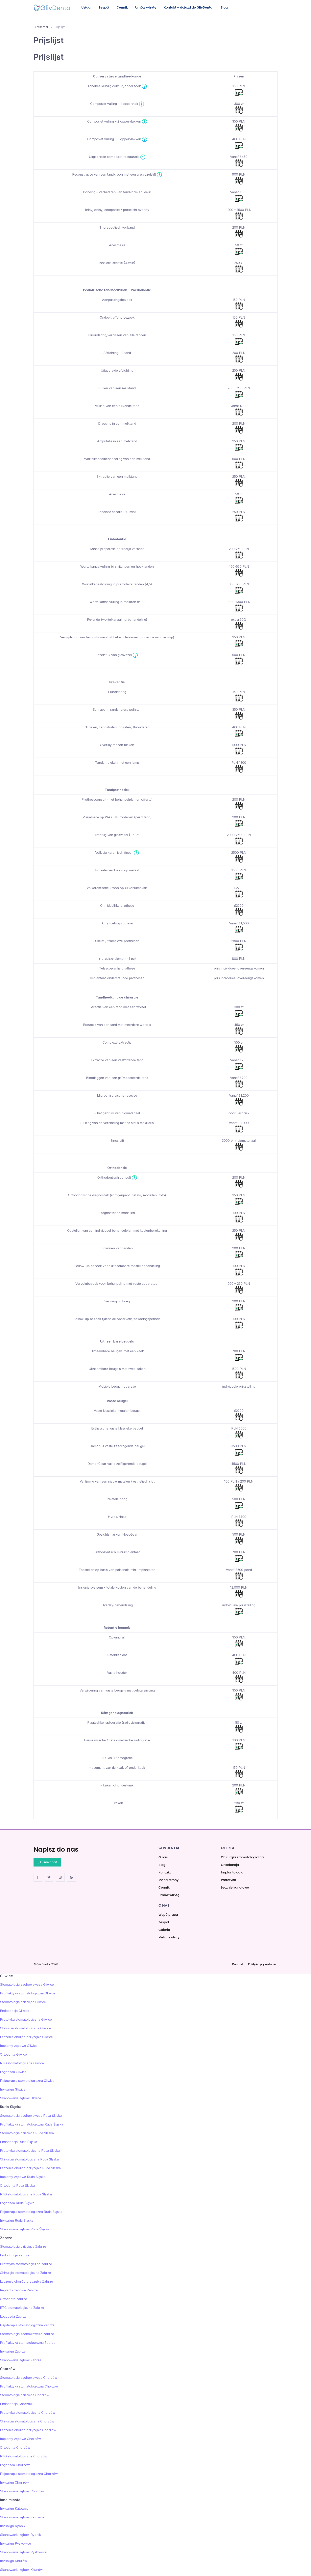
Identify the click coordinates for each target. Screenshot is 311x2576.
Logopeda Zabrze (13, 2316)
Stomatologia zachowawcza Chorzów (28, 2378)
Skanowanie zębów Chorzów (22, 2491)
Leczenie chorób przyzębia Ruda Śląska (30, 2168)
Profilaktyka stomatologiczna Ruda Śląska (31, 2124)
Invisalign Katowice (14, 2508)
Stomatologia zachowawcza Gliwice (27, 1985)
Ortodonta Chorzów (15, 2447)
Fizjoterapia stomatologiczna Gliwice (27, 2081)
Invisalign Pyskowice (15, 2543)
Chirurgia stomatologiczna (242, 1857)
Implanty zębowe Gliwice (18, 2046)
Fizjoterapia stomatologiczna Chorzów (29, 2474)
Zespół (104, 7)
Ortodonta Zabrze (13, 2299)
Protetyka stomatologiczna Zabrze (26, 2264)
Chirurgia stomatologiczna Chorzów (27, 2421)
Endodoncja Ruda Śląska (18, 2142)
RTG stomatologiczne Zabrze (22, 2308)
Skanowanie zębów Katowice (22, 2517)
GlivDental (41, 27)
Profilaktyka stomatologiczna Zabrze (27, 2343)
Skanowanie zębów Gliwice (20, 2098)
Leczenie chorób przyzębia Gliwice (26, 2037)
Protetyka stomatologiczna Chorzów (27, 2413)
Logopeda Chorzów (15, 2465)
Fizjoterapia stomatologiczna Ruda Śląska (31, 2212)
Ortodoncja (230, 1865)
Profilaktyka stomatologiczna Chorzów (29, 2386)
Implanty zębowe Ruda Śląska (22, 2177)
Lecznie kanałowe (235, 1887)
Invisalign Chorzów (14, 2482)
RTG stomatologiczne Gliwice (22, 2063)
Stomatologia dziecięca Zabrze (23, 2246)
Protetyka (228, 1880)
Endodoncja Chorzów (16, 2404)
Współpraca (168, 1914)
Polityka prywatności (262, 1964)
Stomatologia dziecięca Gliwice (23, 2002)
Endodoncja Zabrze (14, 2255)
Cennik (123, 7)
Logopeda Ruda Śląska (17, 2203)
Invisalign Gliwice (12, 2090)
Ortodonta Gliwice (13, 2055)
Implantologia (232, 1872)
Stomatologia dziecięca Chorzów (24, 2395)
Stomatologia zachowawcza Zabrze (27, 2334)
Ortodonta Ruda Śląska (17, 2185)
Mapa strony (168, 1880)
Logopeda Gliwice (13, 2072)
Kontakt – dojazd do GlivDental (190, 7)
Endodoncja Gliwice (14, 2011)
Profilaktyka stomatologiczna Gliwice (27, 1993)
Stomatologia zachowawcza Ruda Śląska (31, 2116)
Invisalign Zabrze (13, 2351)
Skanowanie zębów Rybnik (20, 2535)
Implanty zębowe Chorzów (20, 2439)
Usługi (86, 7)
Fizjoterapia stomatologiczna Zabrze (27, 2325)
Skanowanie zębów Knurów (21, 2570)
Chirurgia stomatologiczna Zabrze (25, 2273)
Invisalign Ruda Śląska (16, 2220)
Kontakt (164, 1872)
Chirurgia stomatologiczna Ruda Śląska (29, 2159)
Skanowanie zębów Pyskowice (23, 2552)
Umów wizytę (147, 7)
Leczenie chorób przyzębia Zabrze (26, 2281)
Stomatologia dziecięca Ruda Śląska (27, 2133)
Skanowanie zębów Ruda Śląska (24, 2229)
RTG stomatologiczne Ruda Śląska (26, 2194)
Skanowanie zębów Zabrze (20, 2360)
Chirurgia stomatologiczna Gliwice (25, 2028)
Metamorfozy (168, 1937)
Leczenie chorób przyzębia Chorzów (28, 2430)
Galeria (164, 1929)
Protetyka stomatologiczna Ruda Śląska (30, 2151)
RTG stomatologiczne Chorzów (23, 2456)
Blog (226, 7)
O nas (163, 1857)
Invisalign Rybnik (12, 2526)
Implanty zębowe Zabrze (19, 2290)
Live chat (47, 1862)
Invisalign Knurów (13, 2561)
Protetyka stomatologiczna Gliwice (26, 2020)
